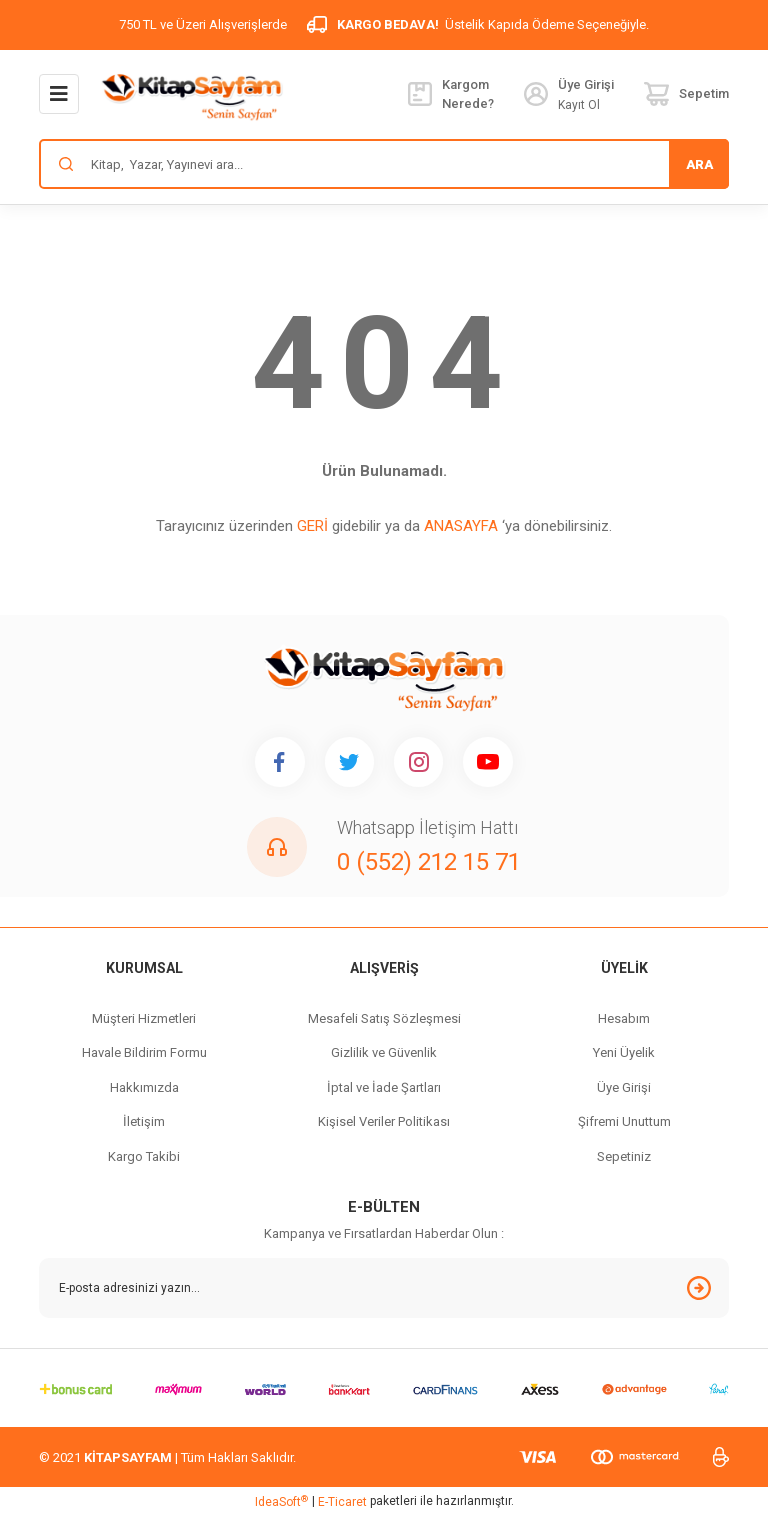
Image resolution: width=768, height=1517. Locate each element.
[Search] (384, 164)
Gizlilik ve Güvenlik (384, 1053)
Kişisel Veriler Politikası (384, 1122)
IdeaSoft (281, 1502)
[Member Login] (536, 94)
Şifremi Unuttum (624, 1122)
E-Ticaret (342, 1503)
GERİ (312, 526)
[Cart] (686, 94)
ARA (699, 164)
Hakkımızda (144, 1087)
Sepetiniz (624, 1156)
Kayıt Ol (579, 105)
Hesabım (624, 1018)
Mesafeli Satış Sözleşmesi (384, 1018)
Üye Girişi (624, 1087)
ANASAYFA (461, 526)
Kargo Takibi (144, 1156)
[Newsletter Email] (384, 1289)
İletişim (144, 1122)
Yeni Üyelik (624, 1053)
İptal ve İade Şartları (384, 1087)
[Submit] (699, 1289)
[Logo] (191, 95)
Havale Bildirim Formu (144, 1053)
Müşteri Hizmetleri (144, 1018)
